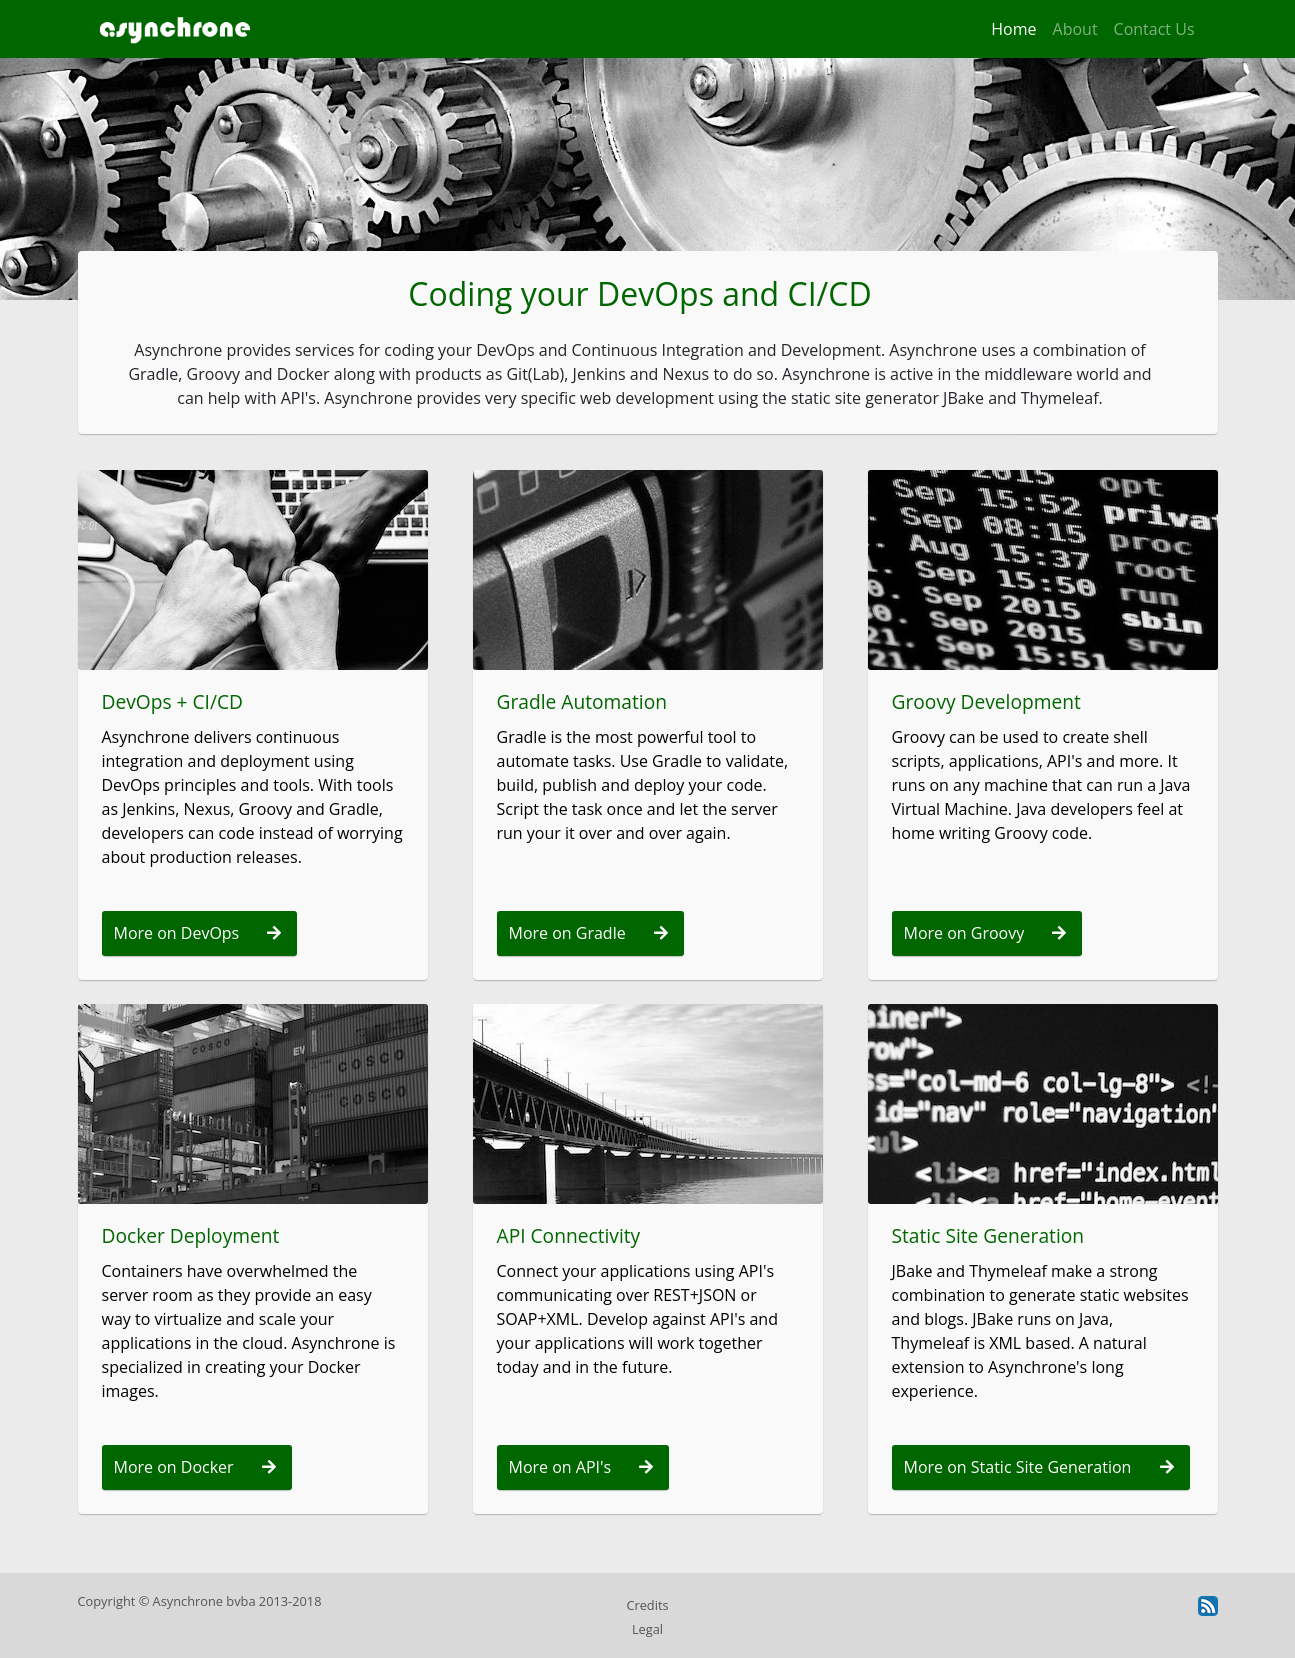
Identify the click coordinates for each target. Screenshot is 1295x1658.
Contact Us (1154, 29)
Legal (647, 1629)
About (1075, 29)
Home (1013, 29)
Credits (647, 1605)
